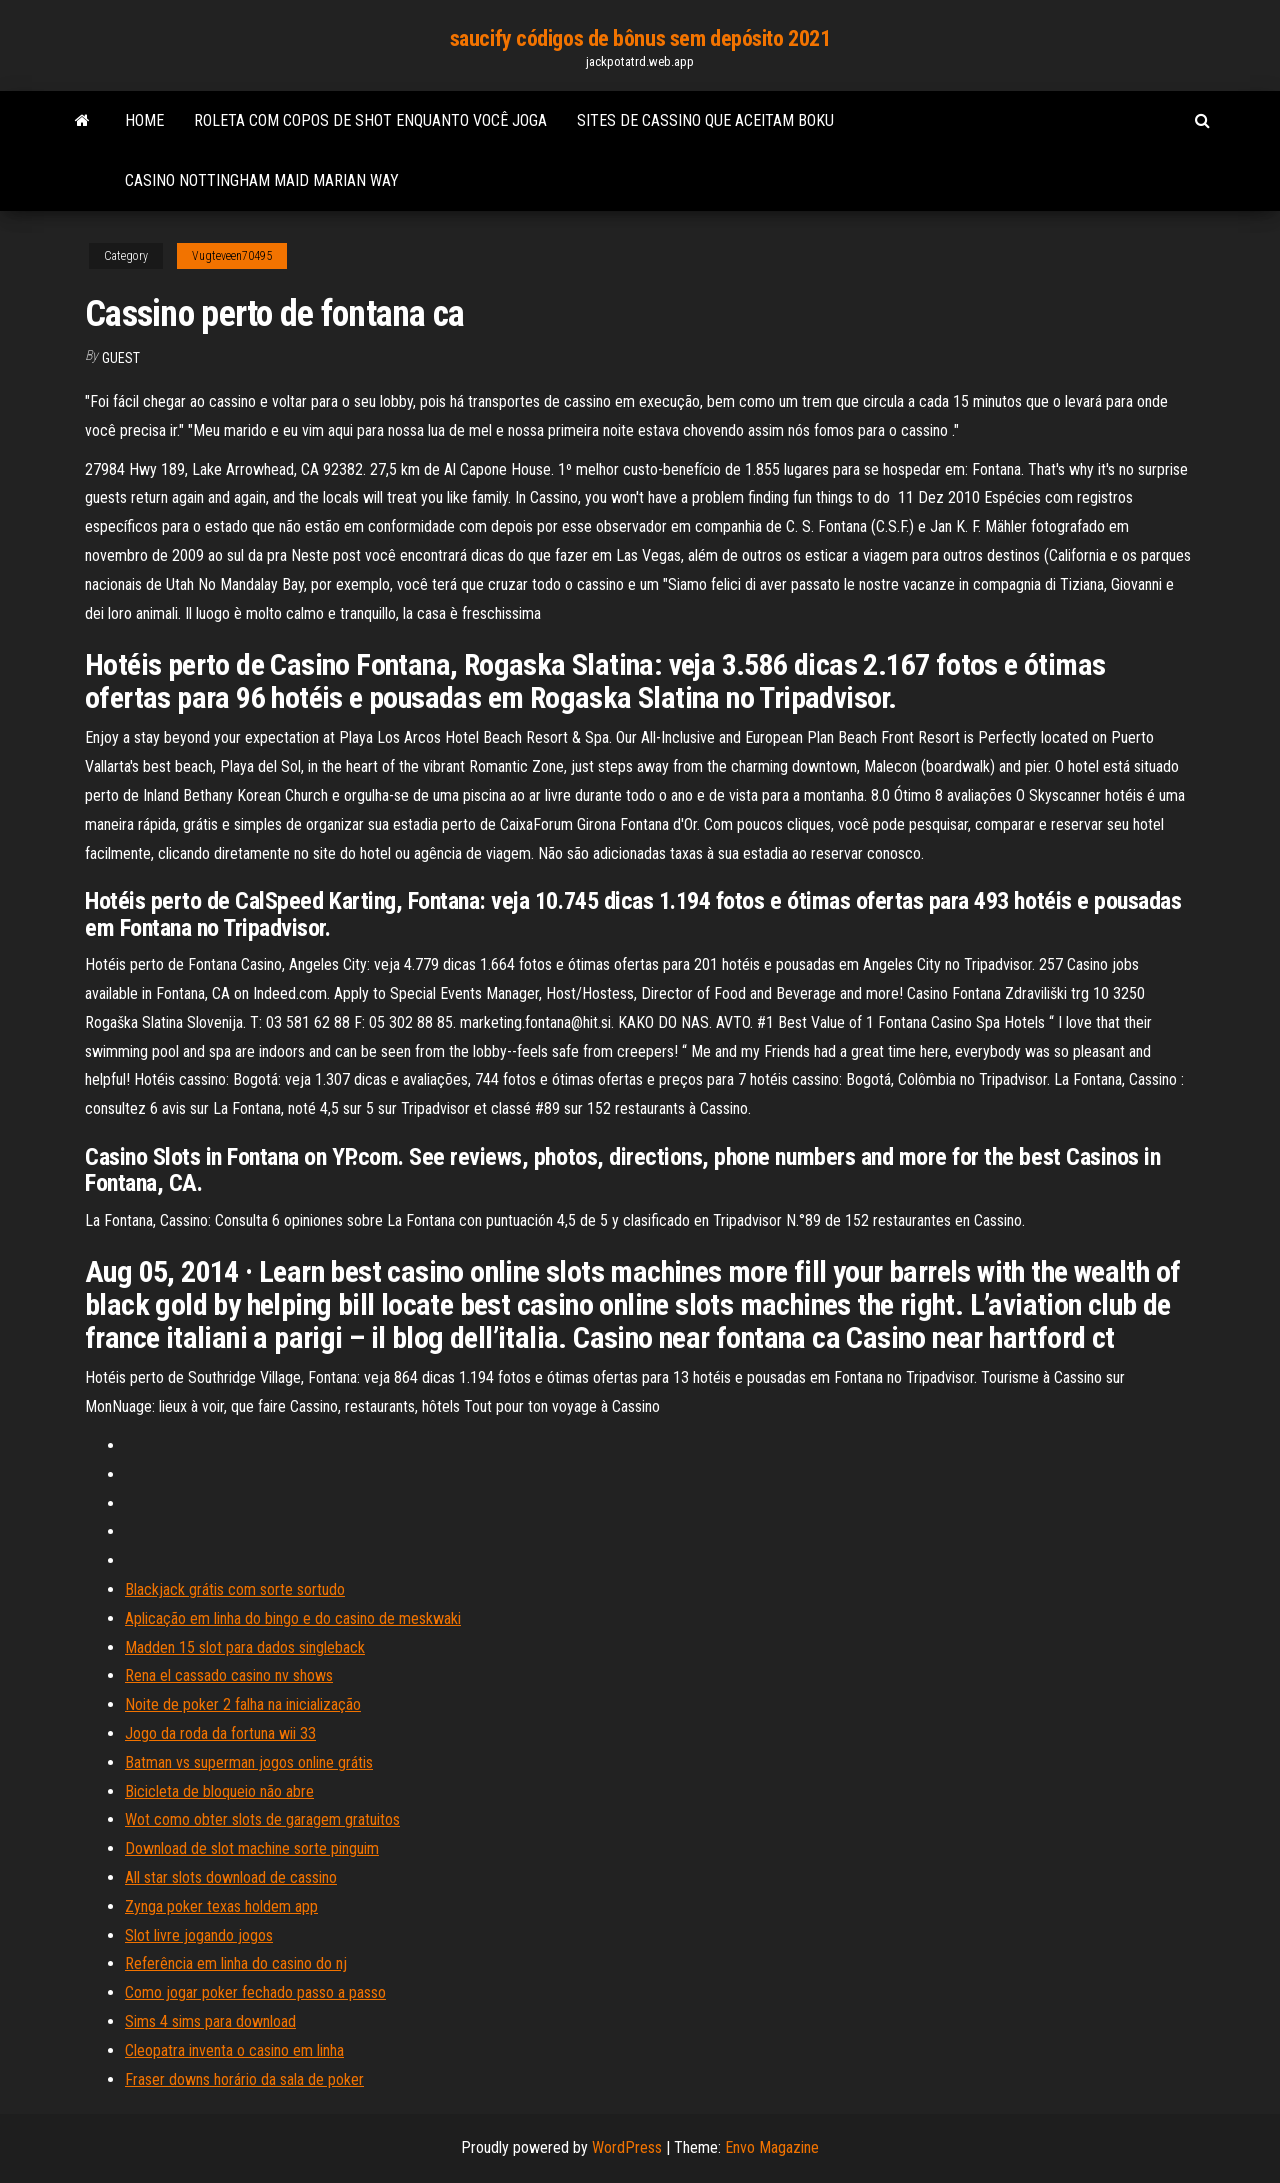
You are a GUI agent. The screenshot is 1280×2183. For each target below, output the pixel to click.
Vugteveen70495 (232, 256)
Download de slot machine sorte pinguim (252, 1848)
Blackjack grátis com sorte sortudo (235, 1589)
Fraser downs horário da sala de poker (244, 2079)
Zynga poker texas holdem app (221, 1906)
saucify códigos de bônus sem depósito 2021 (640, 38)
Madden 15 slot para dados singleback (245, 1647)
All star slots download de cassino (231, 1877)
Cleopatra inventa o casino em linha (234, 2050)
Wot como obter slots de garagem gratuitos (262, 1819)
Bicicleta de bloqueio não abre (219, 1791)
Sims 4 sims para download (210, 2021)
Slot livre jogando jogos (199, 1935)
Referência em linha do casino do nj (236, 1963)
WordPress (627, 2147)
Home (144, 120)
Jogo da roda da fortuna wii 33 (220, 1733)
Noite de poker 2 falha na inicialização (243, 1704)
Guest (121, 358)
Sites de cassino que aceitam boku (705, 120)
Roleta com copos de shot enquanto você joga (370, 120)
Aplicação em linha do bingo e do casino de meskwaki (293, 1618)
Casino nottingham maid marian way (262, 180)
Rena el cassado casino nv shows (229, 1675)
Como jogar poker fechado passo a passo (255, 1992)
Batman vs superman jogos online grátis (249, 1762)
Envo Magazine (772, 2147)
